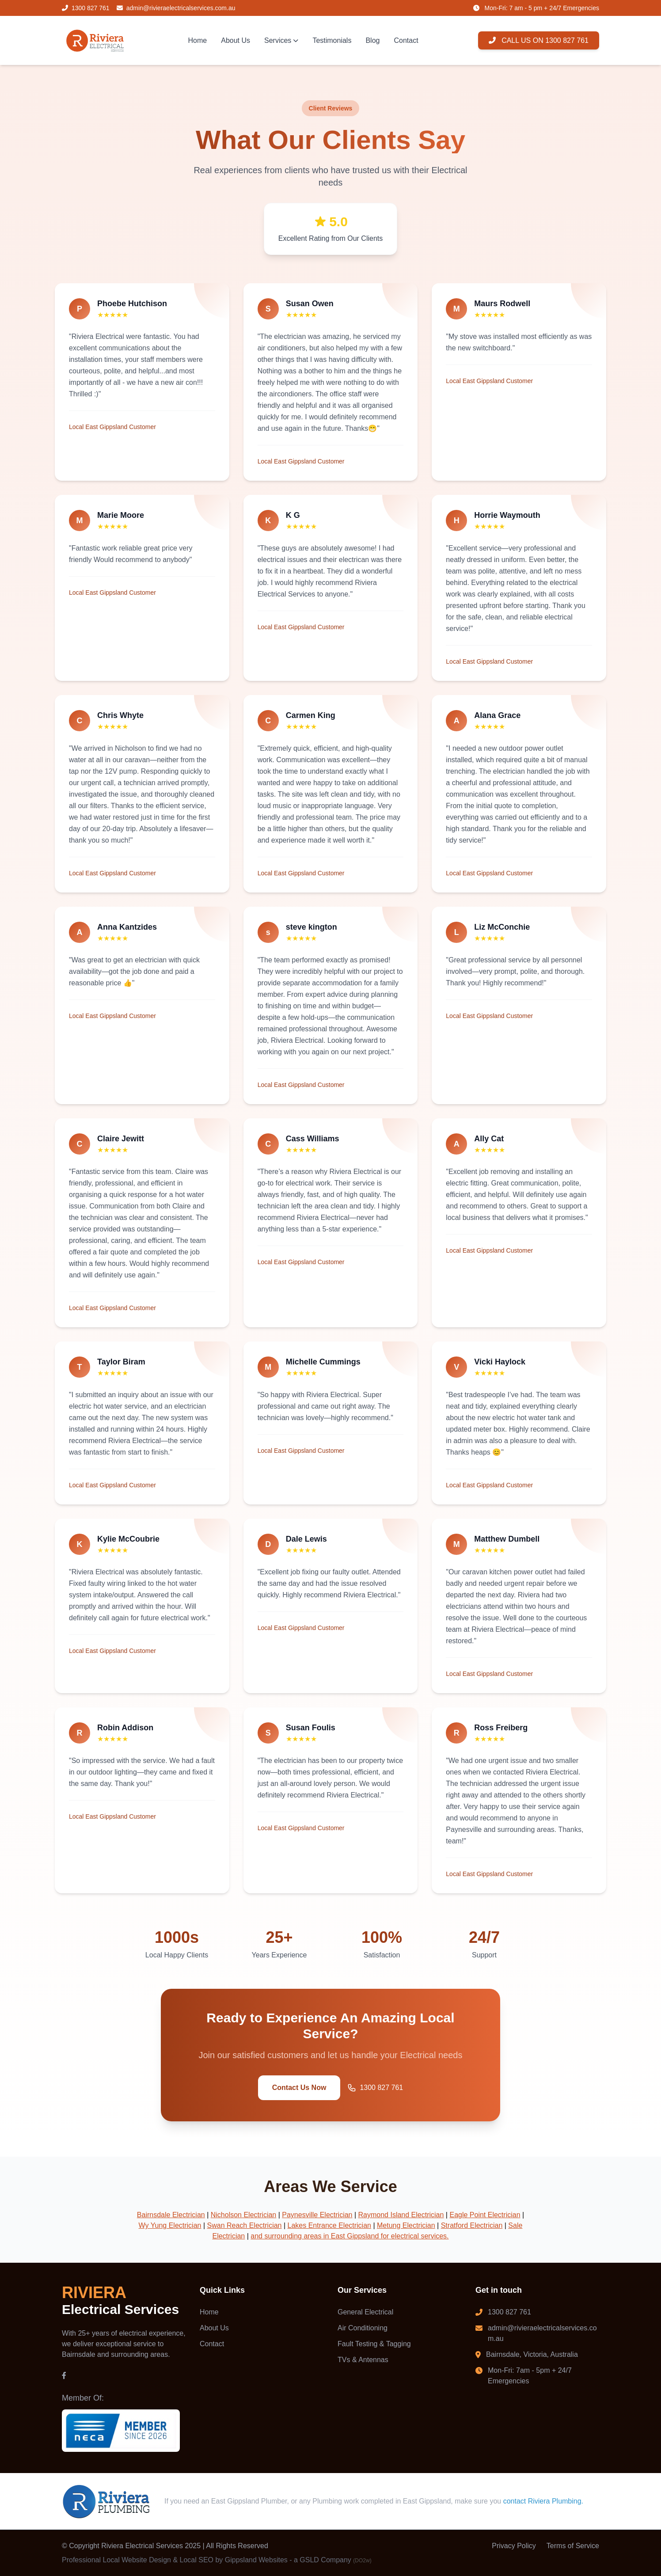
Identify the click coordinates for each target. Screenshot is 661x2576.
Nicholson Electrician (244, 2215)
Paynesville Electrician (317, 2215)
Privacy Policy (514, 2545)
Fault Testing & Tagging (374, 2344)
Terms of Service (573, 2545)
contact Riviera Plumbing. (543, 2501)
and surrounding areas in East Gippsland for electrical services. (349, 2236)
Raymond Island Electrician (401, 2215)
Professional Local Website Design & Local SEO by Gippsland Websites (175, 2560)
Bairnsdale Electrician (171, 2215)
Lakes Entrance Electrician (329, 2226)
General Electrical (365, 2312)
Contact (406, 40)
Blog (372, 40)
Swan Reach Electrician (244, 2226)
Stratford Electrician (472, 2226)
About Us (235, 40)
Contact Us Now (299, 2088)
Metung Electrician (406, 2226)
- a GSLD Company (330, 2560)
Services (281, 40)
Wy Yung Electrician (170, 2226)
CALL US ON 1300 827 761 (539, 40)
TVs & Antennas (363, 2360)
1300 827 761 (375, 2088)
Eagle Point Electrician (484, 2215)
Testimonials (331, 40)
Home (197, 40)
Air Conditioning (362, 2328)
